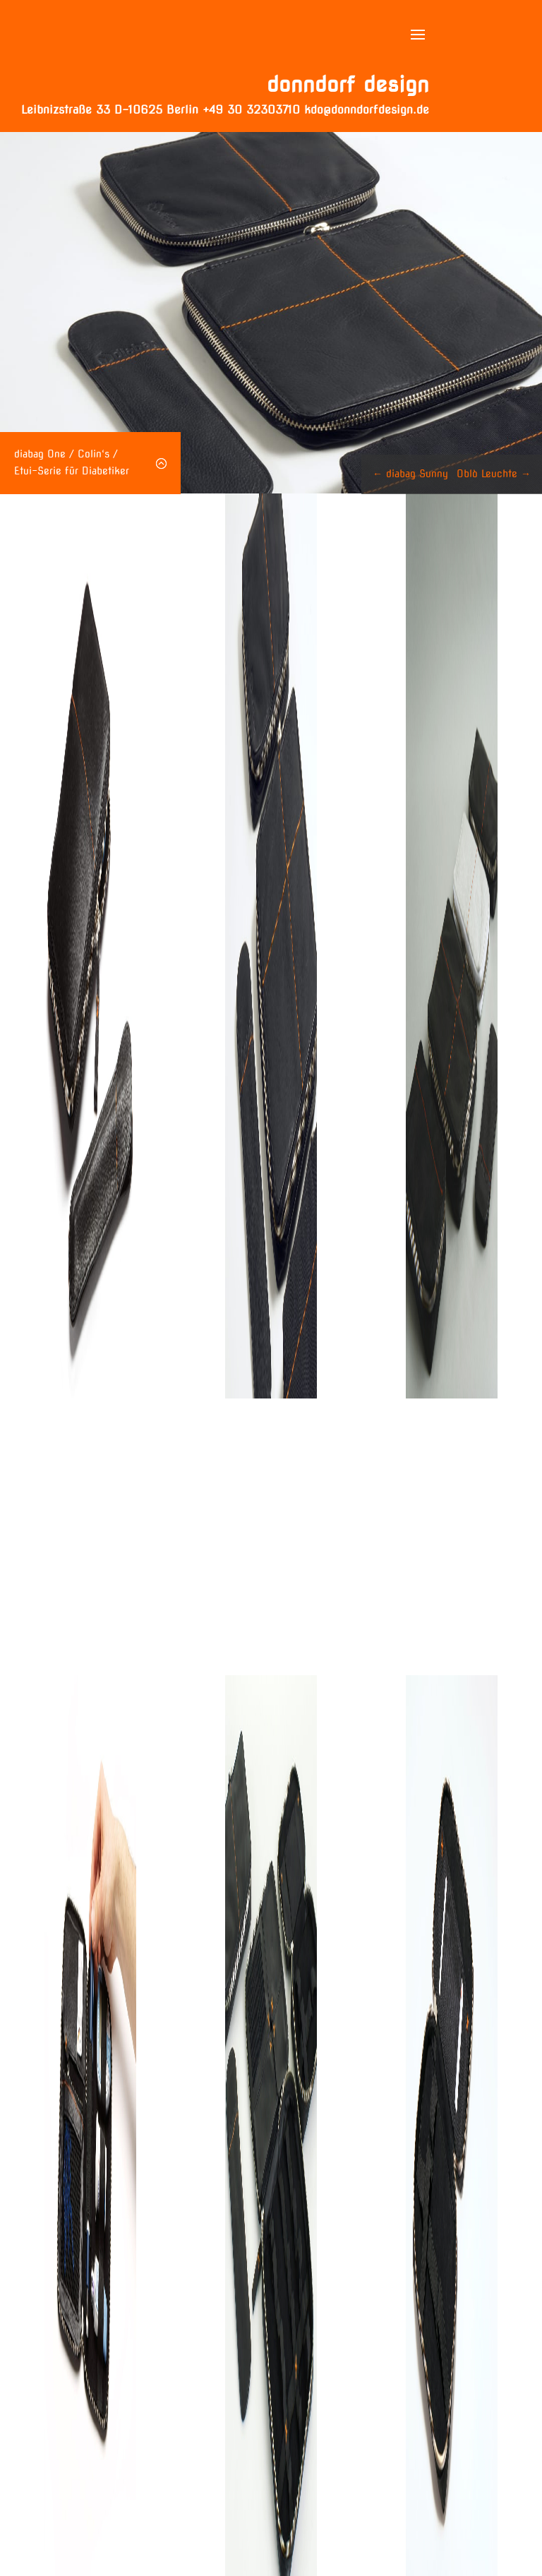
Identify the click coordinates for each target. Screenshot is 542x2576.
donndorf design (348, 84)
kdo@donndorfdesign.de (366, 109)
